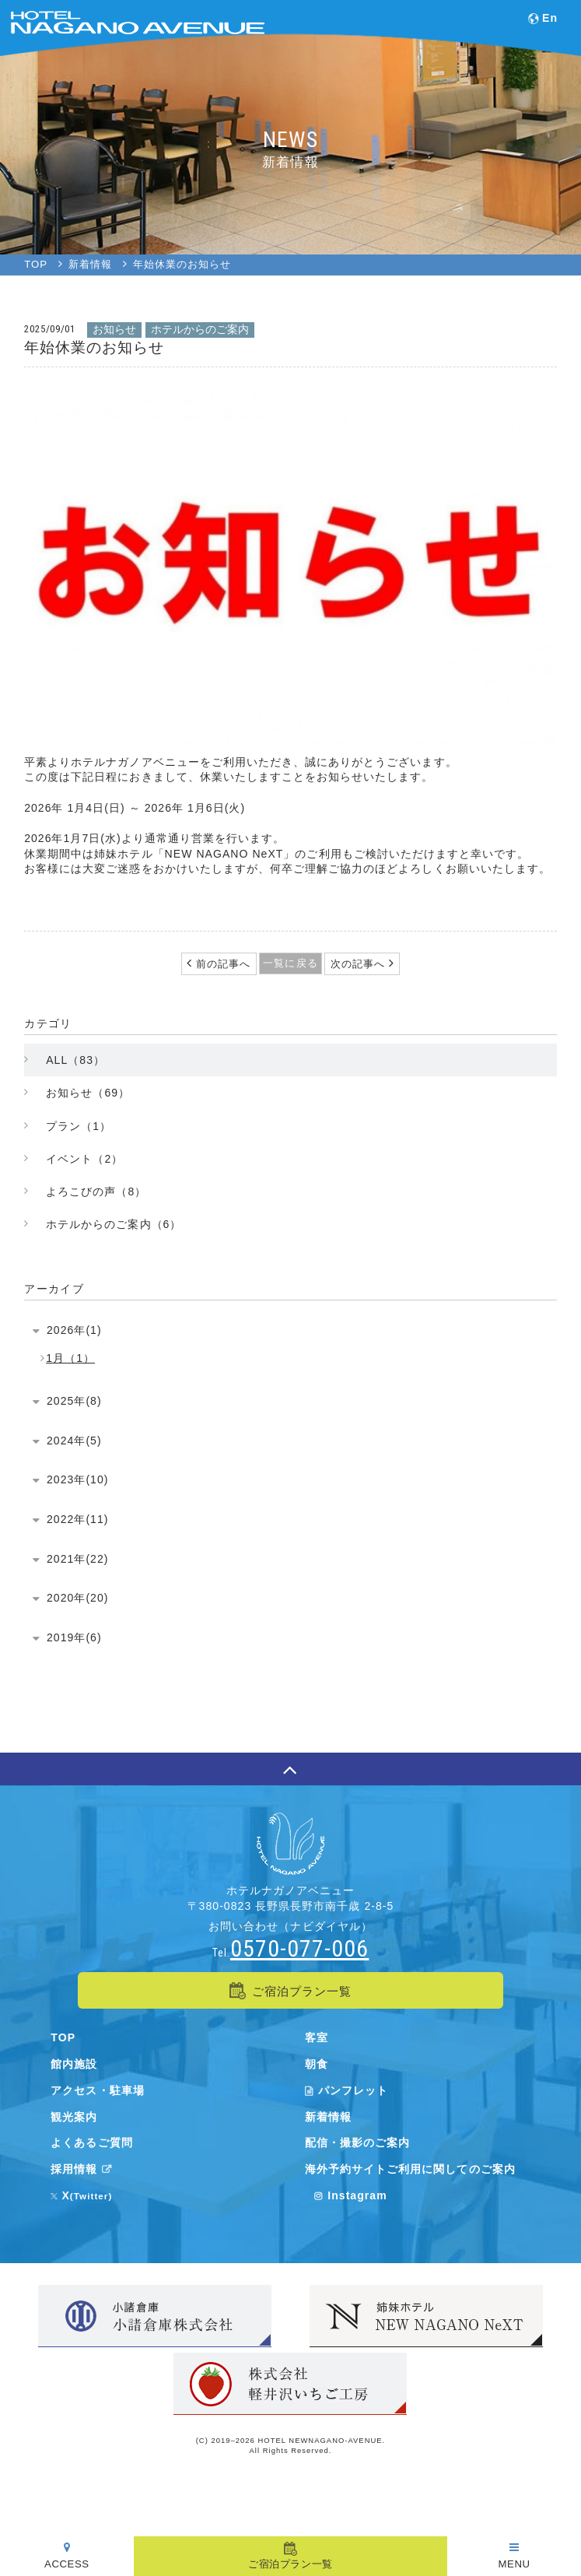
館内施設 (74, 2064)
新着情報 (328, 2117)
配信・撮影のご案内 (357, 2142)
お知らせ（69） (88, 1092)
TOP (63, 2037)
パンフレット (346, 2090)
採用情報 (84, 2169)
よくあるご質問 (91, 2142)
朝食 (316, 2064)
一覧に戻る (290, 963)
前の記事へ (221, 964)
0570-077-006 (299, 1948)
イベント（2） (84, 1159)
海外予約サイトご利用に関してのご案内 (410, 2169)
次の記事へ (360, 964)
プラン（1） (78, 1126)
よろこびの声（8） (96, 1191)
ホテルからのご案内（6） (113, 1224)
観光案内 (74, 2117)
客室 (316, 2037)
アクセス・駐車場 (97, 2090)
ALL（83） (75, 1060)
